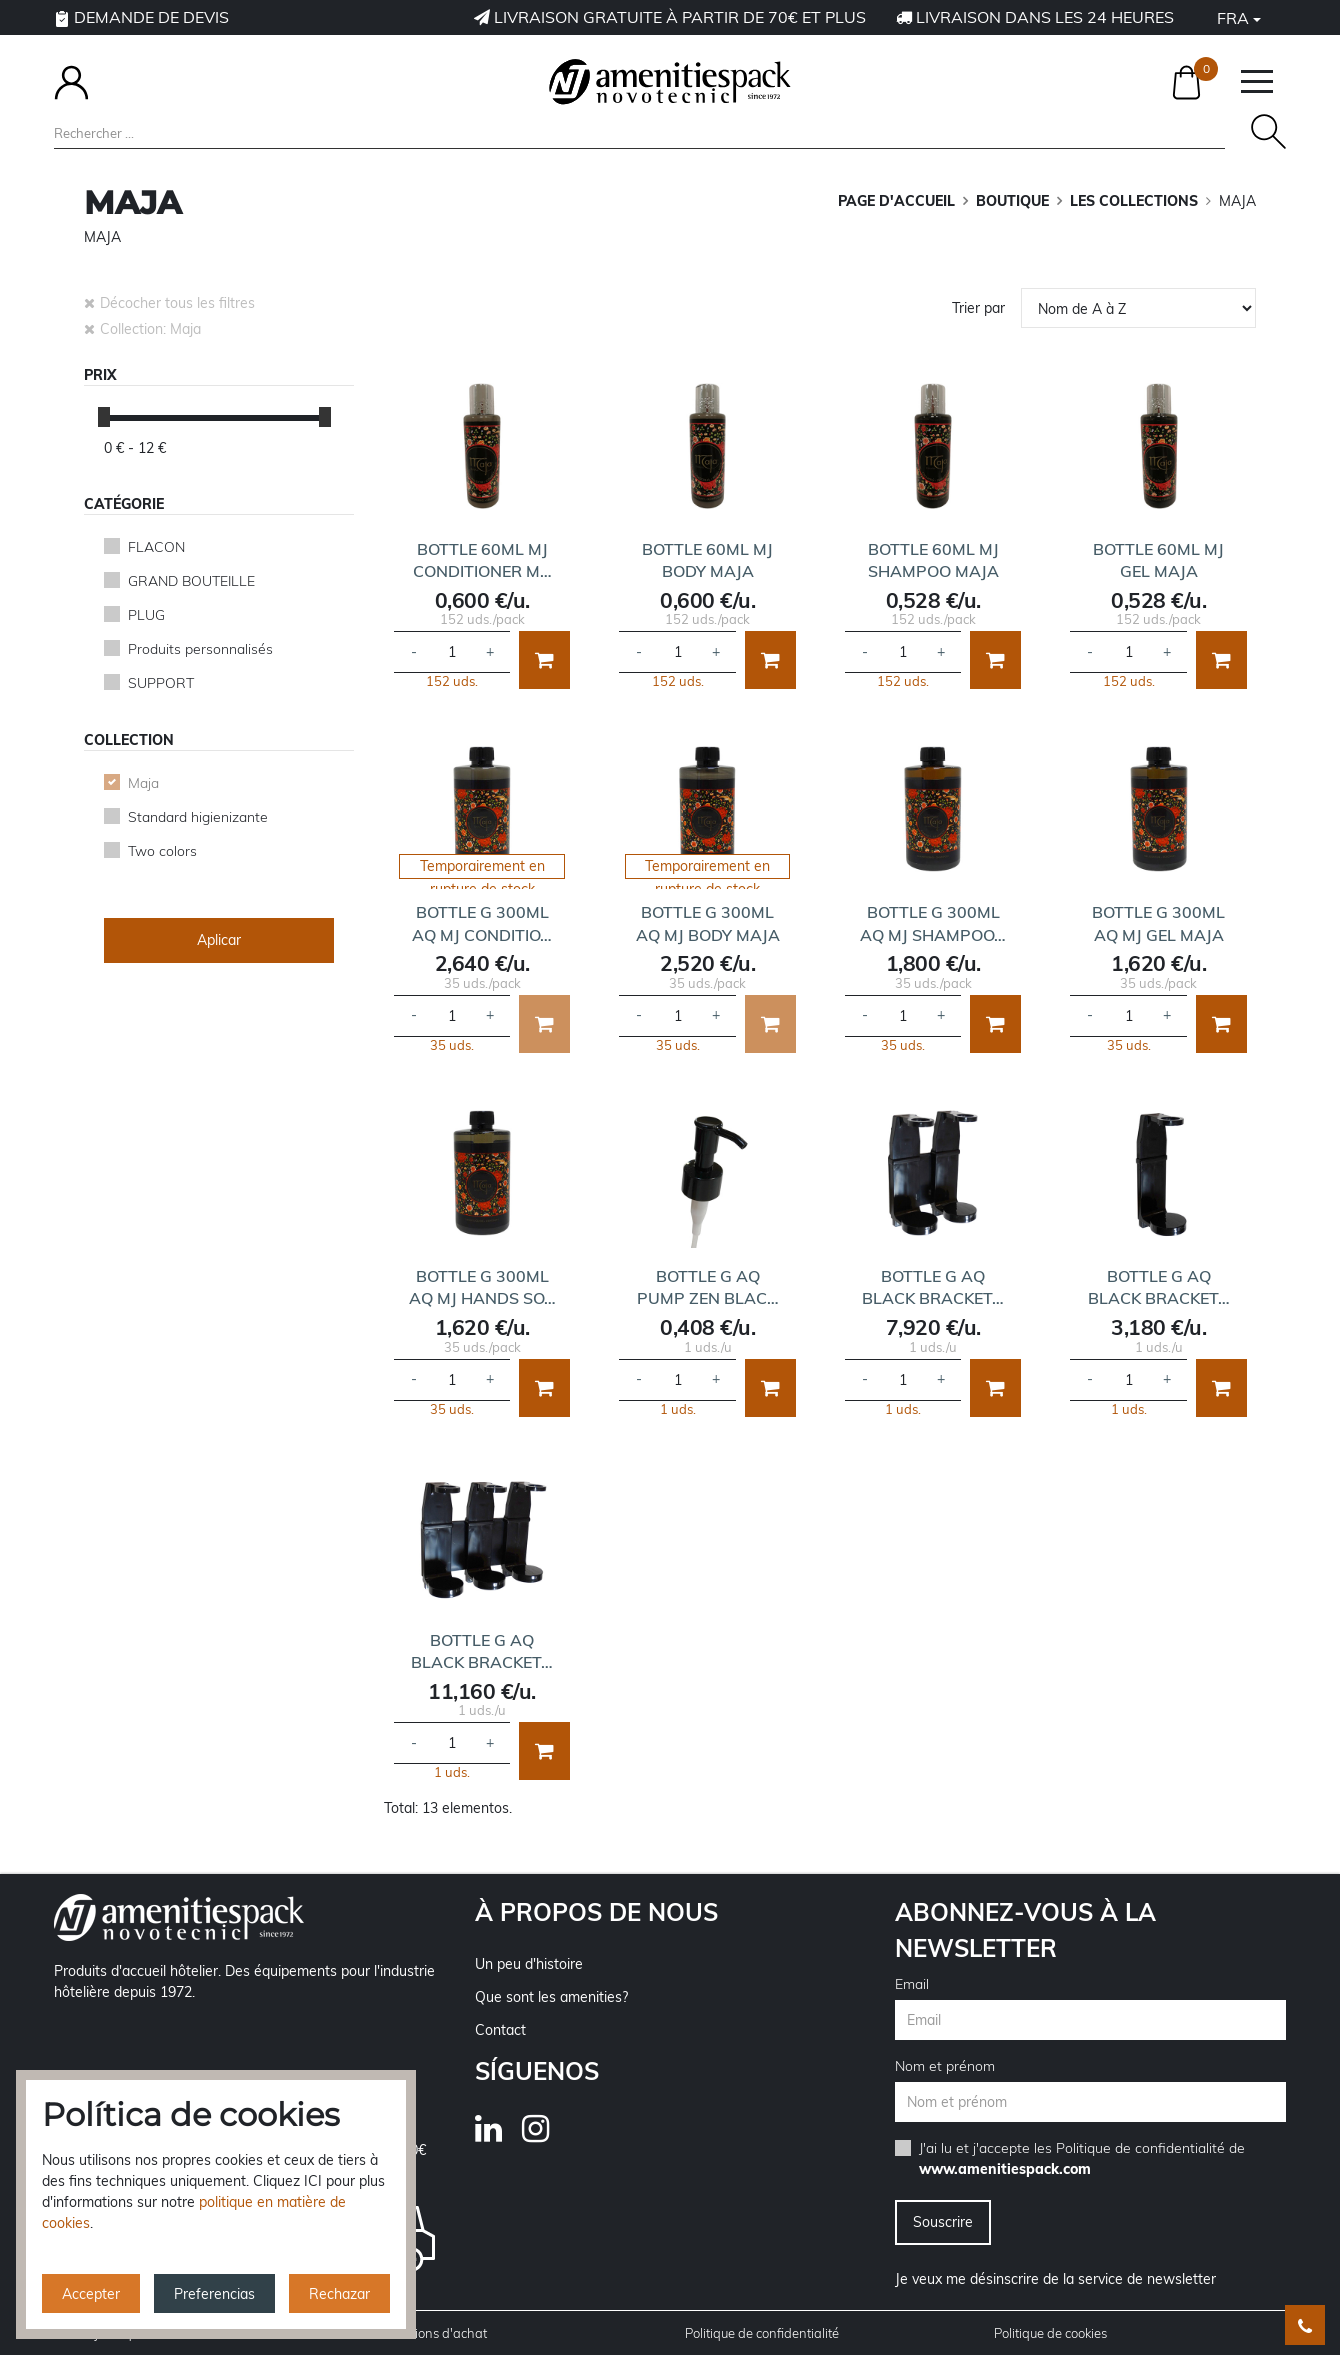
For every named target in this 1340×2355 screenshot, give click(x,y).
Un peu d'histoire (529, 1964)
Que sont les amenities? (551, 1997)
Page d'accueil (896, 201)
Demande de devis (141, 17)
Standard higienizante (198, 817)
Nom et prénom (945, 2066)
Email (912, 1984)
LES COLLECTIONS (1134, 201)
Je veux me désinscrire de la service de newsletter (1055, 2279)
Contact (500, 2030)
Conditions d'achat (431, 2333)
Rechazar (339, 2294)
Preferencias (214, 2294)
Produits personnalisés (200, 649)
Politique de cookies (1050, 2333)
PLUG (146, 615)
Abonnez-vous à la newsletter (1025, 1930)
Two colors (162, 851)
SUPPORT (161, 683)
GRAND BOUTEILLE (191, 581)
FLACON (156, 547)
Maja (143, 783)
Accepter (91, 2294)
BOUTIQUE (1012, 201)
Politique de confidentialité (1140, 2148)
